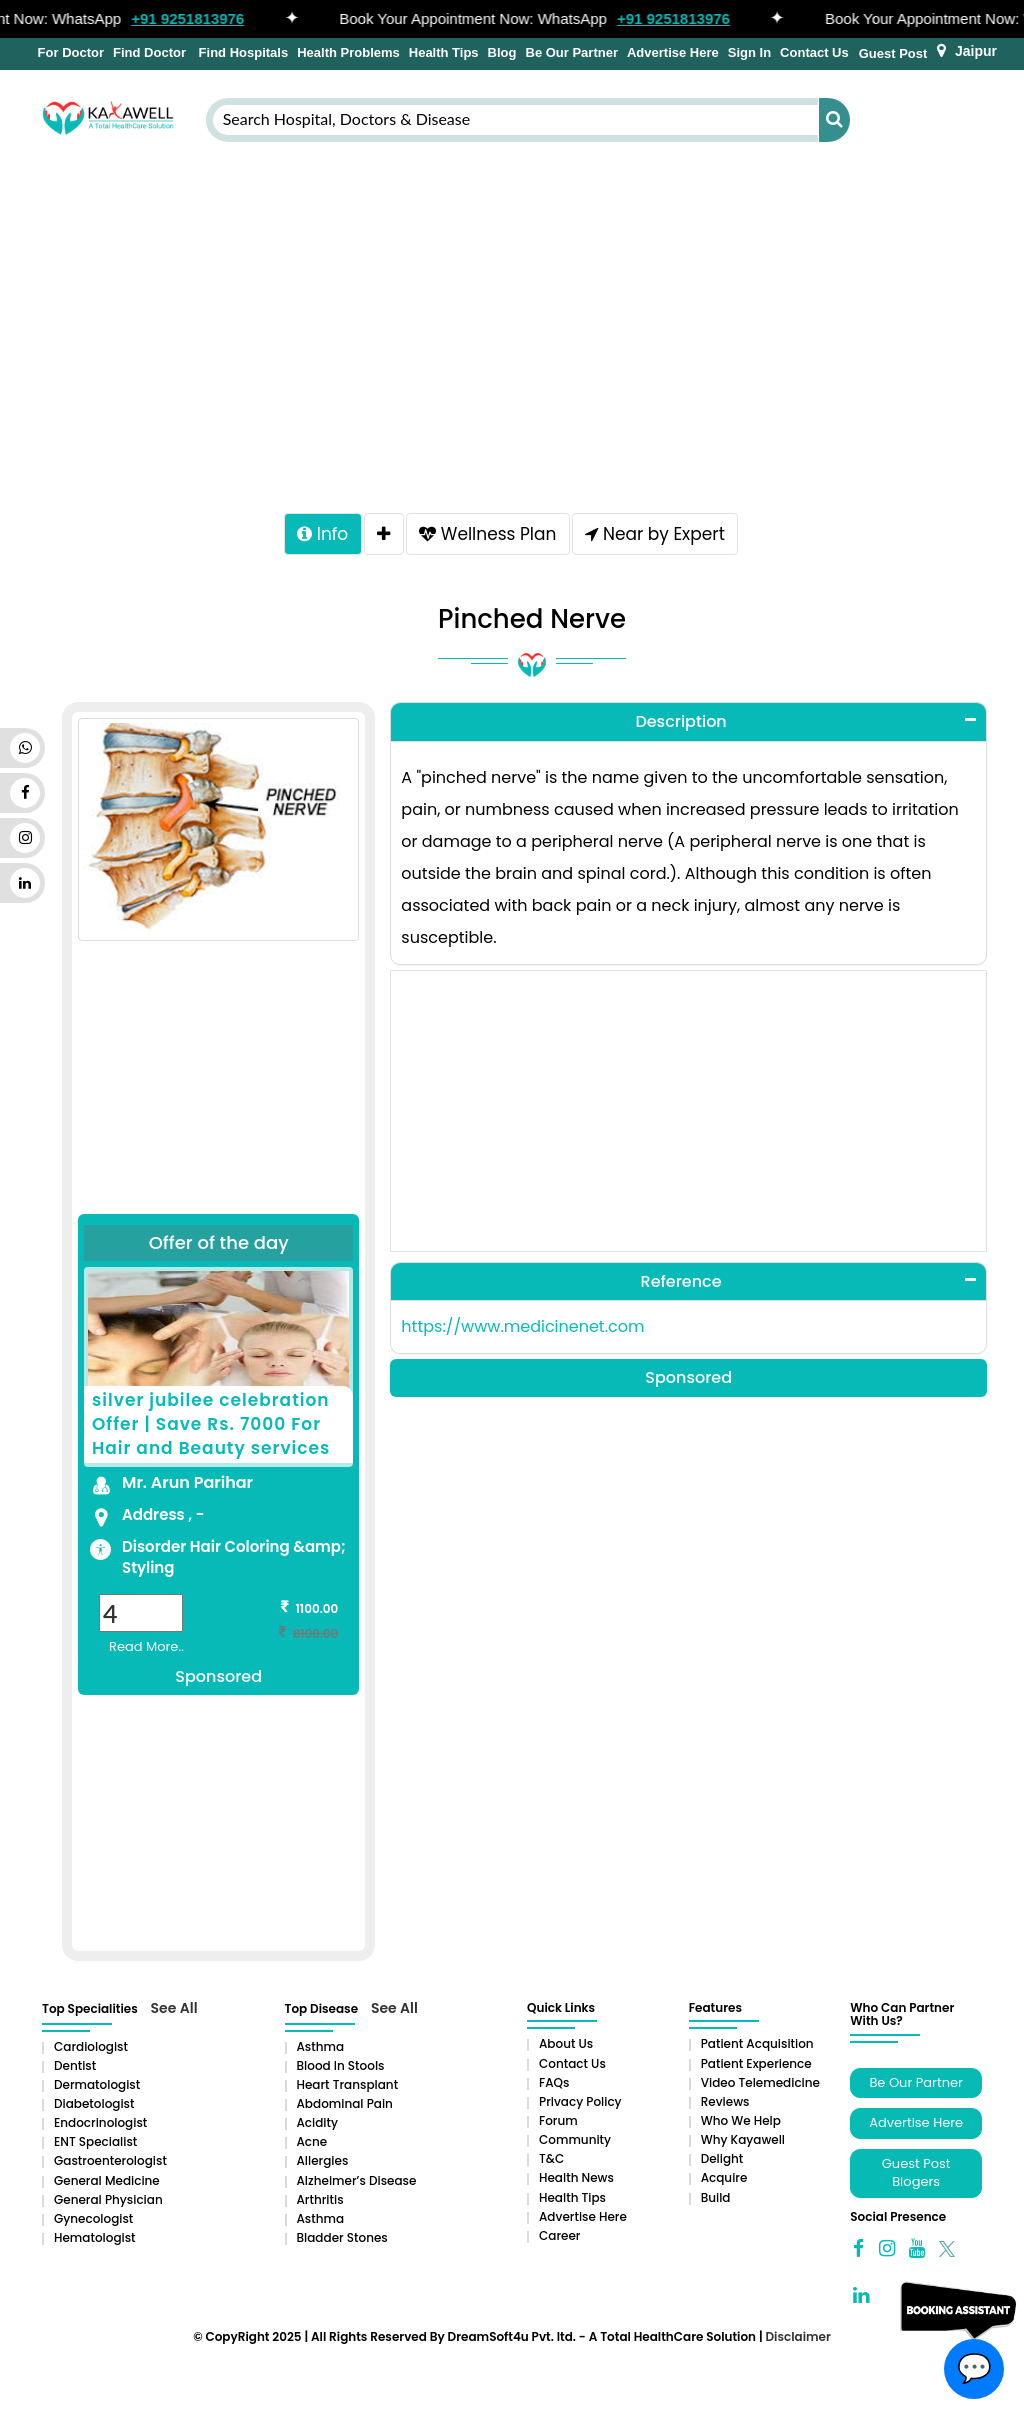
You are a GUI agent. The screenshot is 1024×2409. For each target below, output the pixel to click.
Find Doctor (149, 52)
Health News (576, 2181)
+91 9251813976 (197, 18)
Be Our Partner (572, 52)
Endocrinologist (100, 2126)
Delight (722, 2162)
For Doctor (69, 52)
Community (575, 2143)
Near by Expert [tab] (662, 536)
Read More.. (146, 1650)
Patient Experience (756, 2067)
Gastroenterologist (110, 2164)
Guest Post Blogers (916, 2177)
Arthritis (320, 2203)
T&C (551, 2162)
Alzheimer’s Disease (357, 2184)
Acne (312, 2145)
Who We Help (741, 2124)
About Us (566, 2047)
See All (174, 2012)
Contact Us (814, 52)
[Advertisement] (512, 323)
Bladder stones (342, 2241)
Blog (502, 52)
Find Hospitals (241, 52)
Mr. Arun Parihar (187, 1486)
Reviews (725, 2105)
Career (559, 2239)
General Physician (108, 2203)
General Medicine (107, 2184)
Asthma (321, 2050)
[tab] (381, 536)
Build (716, 2201)
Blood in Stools (341, 2069)
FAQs (554, 2086)
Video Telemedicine (760, 2086)
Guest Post (893, 53)
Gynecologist (93, 2222)
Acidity (317, 2126)
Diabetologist (94, 2107)
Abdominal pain (345, 2107)
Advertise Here (673, 52)
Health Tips (444, 52)
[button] (688, 726)
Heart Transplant (348, 2088)
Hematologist (95, 2241)
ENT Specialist (95, 2145)
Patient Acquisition (757, 2047)
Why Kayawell (743, 2143)
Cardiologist (91, 2050)
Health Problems (348, 52)
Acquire (724, 2181)
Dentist (75, 2069)
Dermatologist (97, 2088)
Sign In (749, 52)
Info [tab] (315, 536)
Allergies (323, 2164)
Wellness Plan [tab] (490, 536)
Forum (558, 2124)
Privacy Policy (580, 2105)
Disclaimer (797, 2340)
